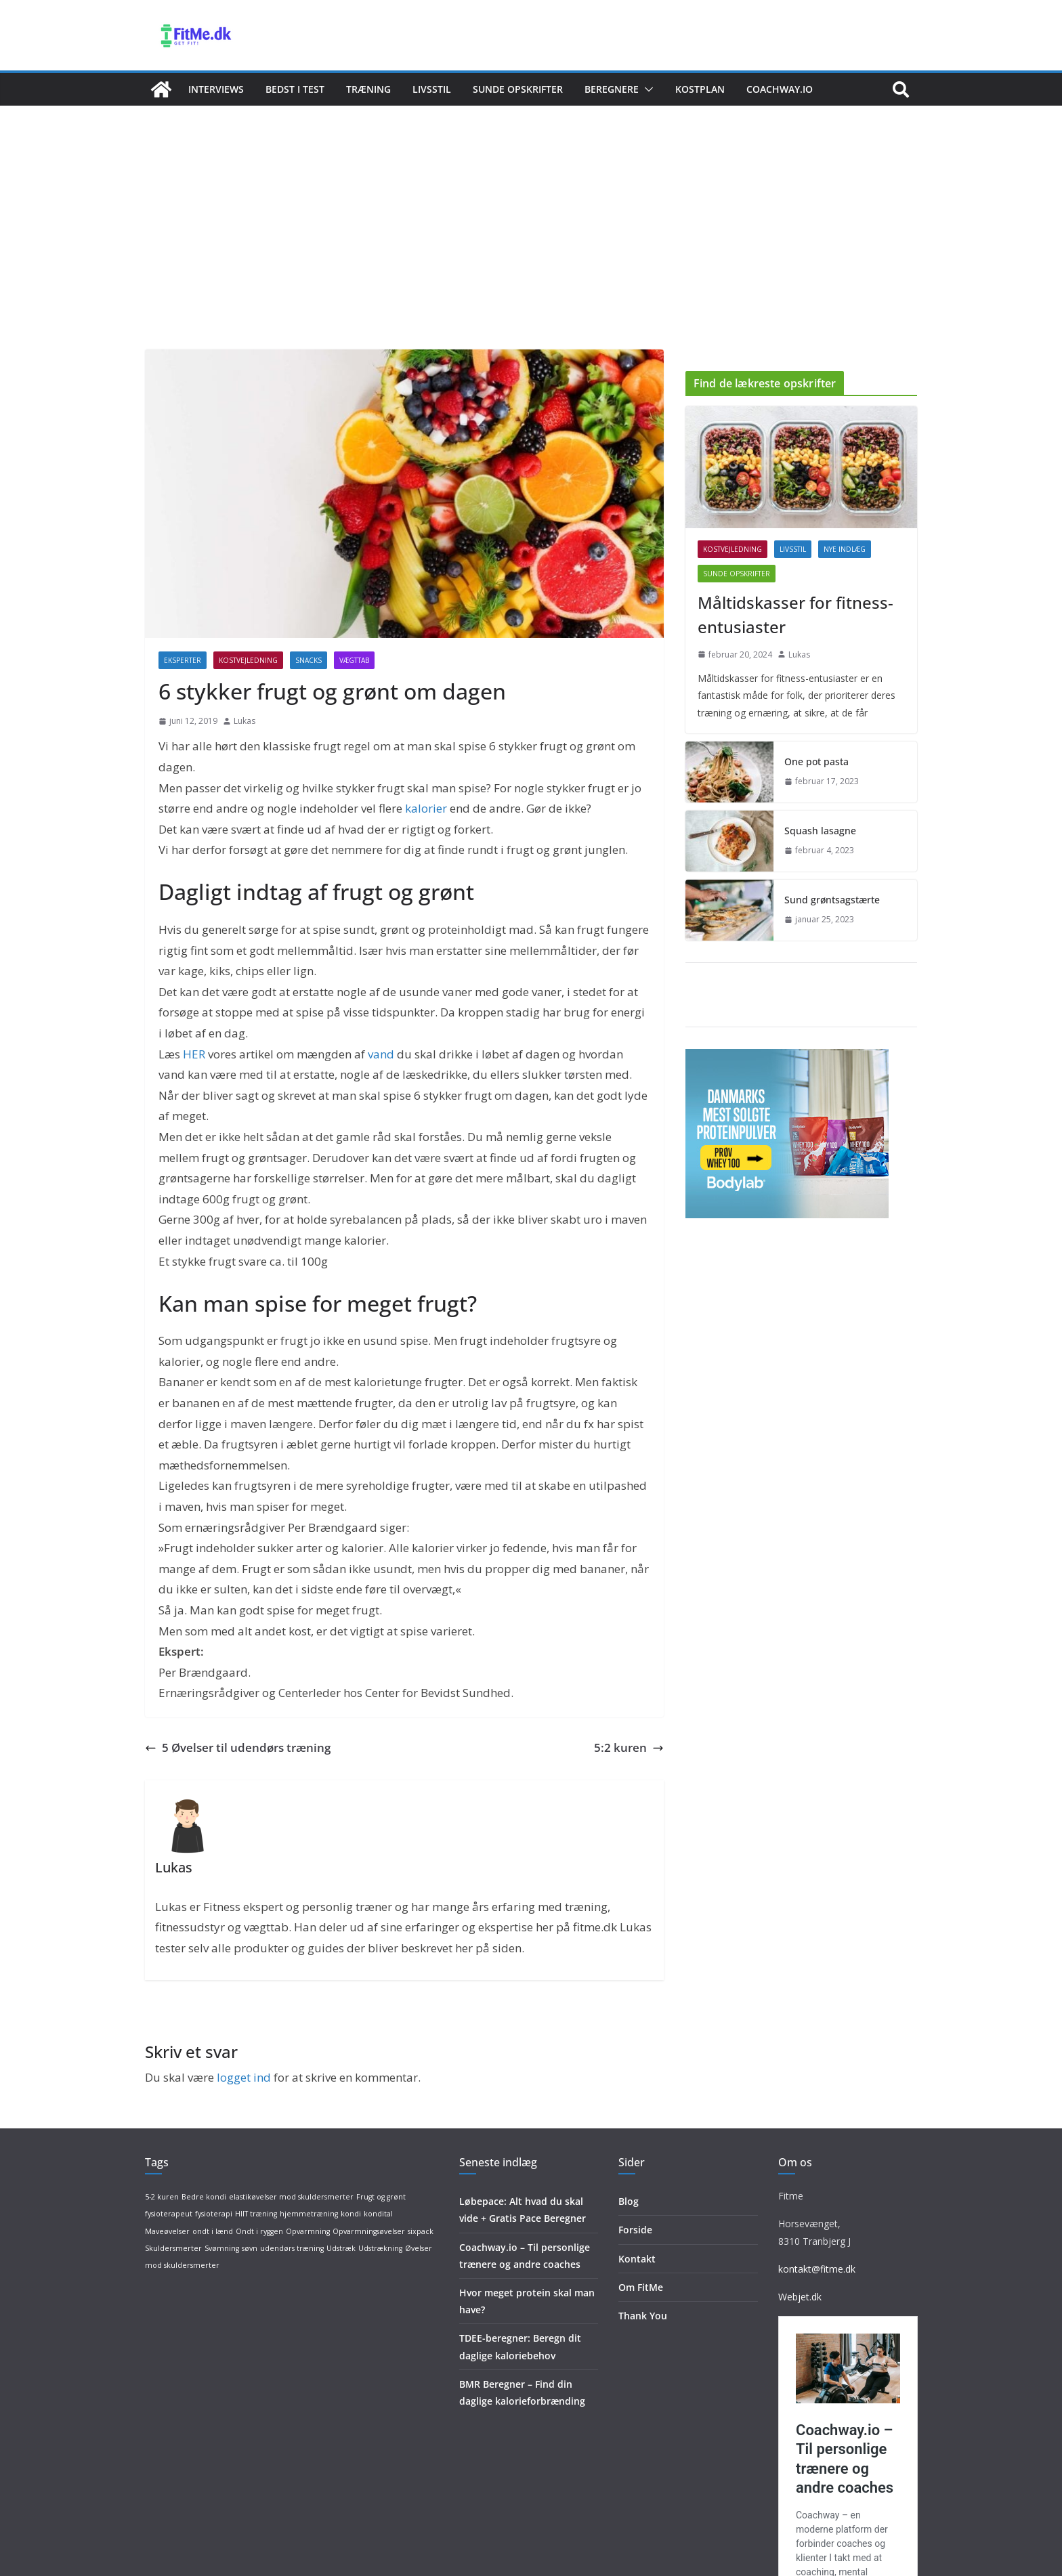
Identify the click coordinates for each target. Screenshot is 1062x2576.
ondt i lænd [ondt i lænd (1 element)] (212, 2231)
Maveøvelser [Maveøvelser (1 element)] (167, 2231)
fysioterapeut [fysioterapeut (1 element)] (168, 2213)
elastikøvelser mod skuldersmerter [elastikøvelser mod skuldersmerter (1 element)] (291, 2197)
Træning (368, 89)
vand (381, 1054)
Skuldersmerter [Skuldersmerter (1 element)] (173, 2248)
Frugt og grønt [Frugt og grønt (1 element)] (381, 2197)
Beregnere (612, 89)
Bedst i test (295, 89)
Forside (635, 2229)
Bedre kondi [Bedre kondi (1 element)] (204, 2197)
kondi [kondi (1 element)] (351, 2213)
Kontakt (637, 2258)
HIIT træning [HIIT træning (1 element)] (256, 2213)
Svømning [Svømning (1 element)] (222, 2248)
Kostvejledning (248, 660)
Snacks (308, 660)
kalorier (426, 808)
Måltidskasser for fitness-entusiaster (795, 614)
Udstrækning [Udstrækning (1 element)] (380, 2248)
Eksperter (182, 660)
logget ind (244, 2077)
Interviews (216, 89)
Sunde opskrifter (518, 89)
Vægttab (354, 660)
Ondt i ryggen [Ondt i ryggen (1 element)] (259, 2231)
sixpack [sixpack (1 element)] (420, 2231)
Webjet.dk (800, 2296)
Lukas (244, 721)
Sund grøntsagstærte (832, 899)
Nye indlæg (845, 549)
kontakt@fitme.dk (816, 2268)
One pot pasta (816, 761)
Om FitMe (640, 2287)
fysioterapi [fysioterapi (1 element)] (213, 2213)
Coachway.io (779, 89)
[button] (646, 89)
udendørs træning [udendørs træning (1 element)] (292, 2248)
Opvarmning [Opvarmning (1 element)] (308, 2231)
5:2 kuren (629, 1747)
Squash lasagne (820, 830)
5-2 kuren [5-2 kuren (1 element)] (162, 2197)
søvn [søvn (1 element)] (249, 2248)
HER (194, 1054)
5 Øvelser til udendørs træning (238, 1747)
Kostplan (700, 89)
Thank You (642, 2315)
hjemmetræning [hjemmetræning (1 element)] (309, 2213)
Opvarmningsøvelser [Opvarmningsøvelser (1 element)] (369, 2231)
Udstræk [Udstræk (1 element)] (341, 2248)
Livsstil (431, 89)
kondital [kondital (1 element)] (378, 2213)
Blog (628, 2201)
